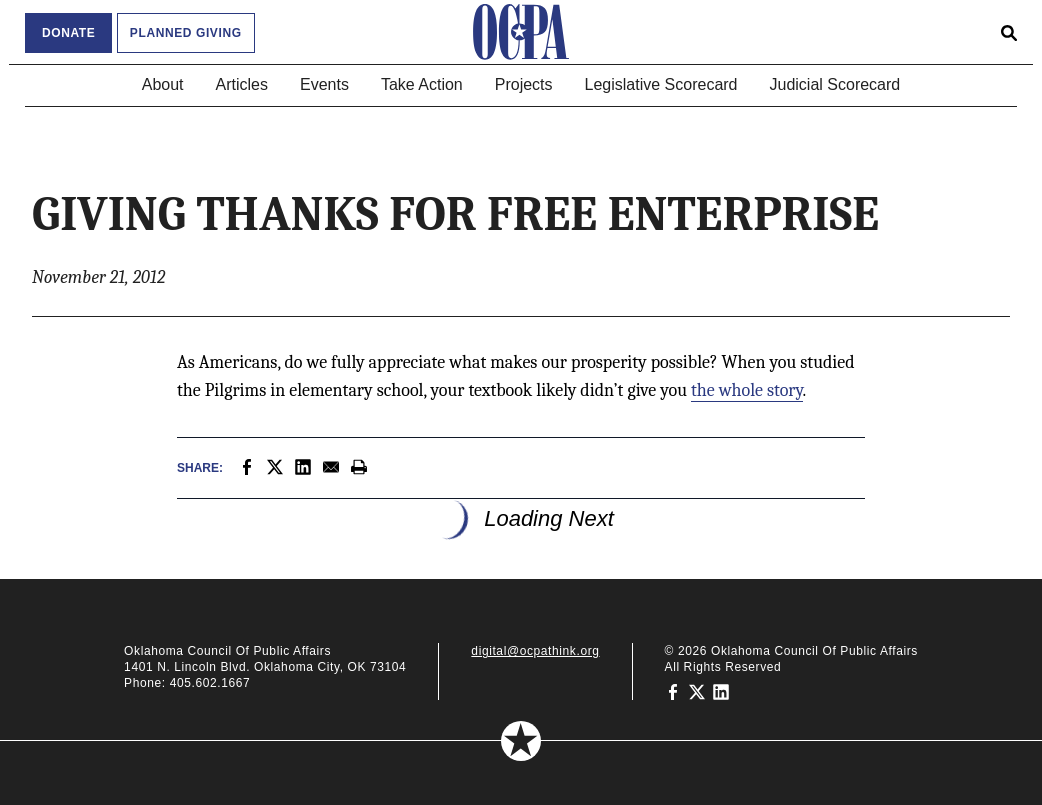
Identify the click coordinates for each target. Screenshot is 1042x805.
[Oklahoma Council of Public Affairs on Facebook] (673, 691)
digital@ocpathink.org (535, 651)
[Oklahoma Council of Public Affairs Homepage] (521, 32)
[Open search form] (1009, 32)
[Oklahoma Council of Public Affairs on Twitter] (697, 691)
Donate (68, 33)
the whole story (747, 390)
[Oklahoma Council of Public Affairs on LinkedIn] (721, 691)
